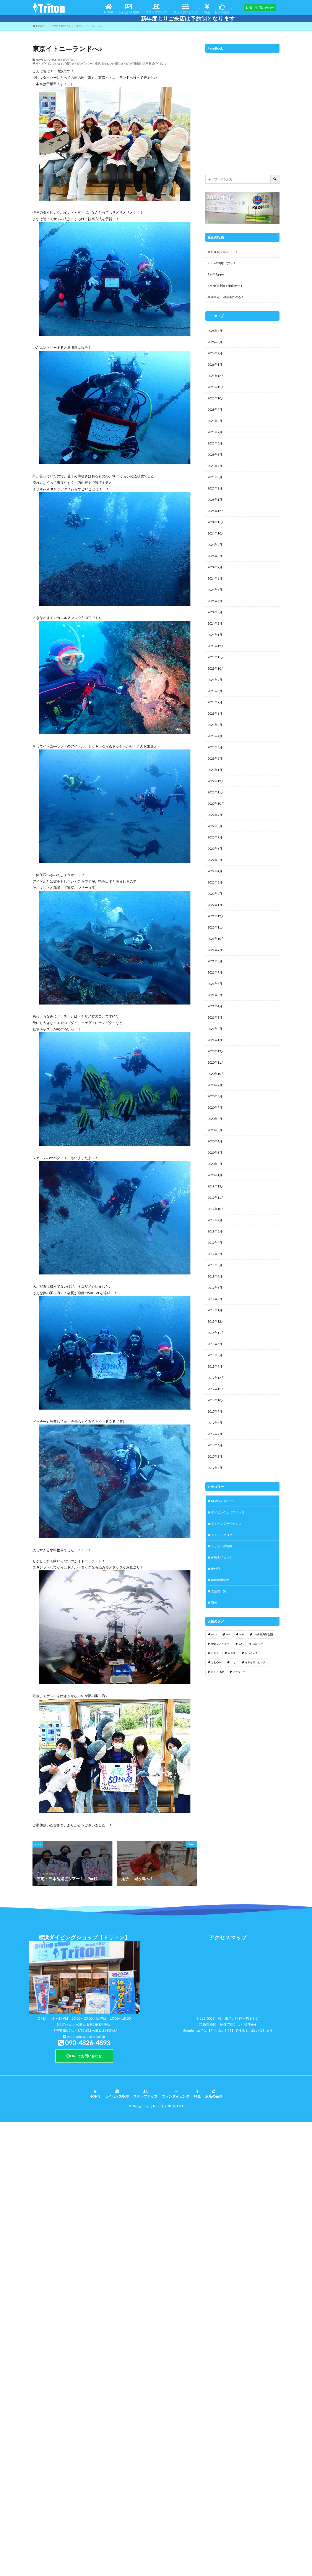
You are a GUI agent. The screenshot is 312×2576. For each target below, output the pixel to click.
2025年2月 (215, 488)
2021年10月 (216, 938)
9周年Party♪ (216, 274)
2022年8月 (215, 826)
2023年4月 (215, 736)
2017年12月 (216, 1377)
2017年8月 (215, 1422)
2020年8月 (215, 1096)
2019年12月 (216, 1186)
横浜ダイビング (158, 63)
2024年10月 (216, 533)
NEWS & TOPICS (60, 26)
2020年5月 (215, 1130)
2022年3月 (215, 882)
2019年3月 (215, 1287)
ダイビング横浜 (110, 63)
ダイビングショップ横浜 (56, 63)
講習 (214, 1602)
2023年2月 (215, 758)
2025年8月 (215, 421)
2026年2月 (215, 353)
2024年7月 (215, 567)
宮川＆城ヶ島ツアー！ (223, 252)
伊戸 (145, 63)
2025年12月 (216, 376)
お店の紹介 (222, 9)
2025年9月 (215, 409)
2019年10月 (216, 1209)
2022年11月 (216, 792)
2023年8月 (215, 691)
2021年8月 (215, 961)
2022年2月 (215, 893)
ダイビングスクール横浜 (86, 63)
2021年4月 (215, 1006)
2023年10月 (216, 668)
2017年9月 (215, 1411)
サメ (38, 63)
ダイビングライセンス (226, 1523)
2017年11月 (216, 1389)
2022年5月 (215, 860)
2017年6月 (215, 1445)
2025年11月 (216, 387)
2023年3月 (215, 747)
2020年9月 (215, 1085)
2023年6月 (215, 713)
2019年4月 (215, 1276)
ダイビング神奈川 (131, 63)
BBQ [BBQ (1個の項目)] (214, 1634)
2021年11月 (216, 927)
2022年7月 (215, 837)
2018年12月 (216, 1321)
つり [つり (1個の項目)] (233, 1662)
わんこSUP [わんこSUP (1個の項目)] (217, 1671)
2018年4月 (215, 1366)
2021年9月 (215, 950)
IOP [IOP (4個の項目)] (241, 1634)
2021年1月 (215, 1040)
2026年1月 (215, 364)
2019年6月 (215, 1254)
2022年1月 (215, 905)
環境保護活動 (220, 1580)
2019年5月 (215, 1265)
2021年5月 (215, 995)
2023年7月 (215, 702)
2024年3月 (215, 612)
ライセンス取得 (128, 9)
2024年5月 (215, 589)
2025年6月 (215, 443)
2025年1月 (215, 499)
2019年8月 (215, 1231)
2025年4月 (215, 466)
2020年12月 (216, 1051)
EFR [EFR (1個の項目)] (228, 1634)
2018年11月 (216, 1332)
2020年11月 (216, 1062)
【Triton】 (156, 2106)
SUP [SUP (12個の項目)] (241, 1643)
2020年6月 (215, 1119)
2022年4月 (215, 871)
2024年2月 (215, 623)
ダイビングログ (67, 59)
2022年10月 (216, 803)
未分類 (215, 1568)
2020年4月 (215, 1141)
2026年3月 (215, 342)
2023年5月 (215, 725)
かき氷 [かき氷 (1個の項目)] (232, 1653)
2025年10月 (216, 398)
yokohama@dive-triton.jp (86, 2036)
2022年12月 (216, 781)
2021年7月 (215, 972)
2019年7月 (215, 1242)
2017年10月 (216, 1400)
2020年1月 (215, 1175)
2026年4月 (215, 331)
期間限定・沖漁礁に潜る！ (226, 297)
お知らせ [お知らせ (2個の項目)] (257, 1643)
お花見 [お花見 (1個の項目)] (215, 1653)
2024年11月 (216, 522)
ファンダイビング (185, 9)
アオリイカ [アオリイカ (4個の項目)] (239, 1671)
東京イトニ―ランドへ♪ (89, 26)
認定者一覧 (218, 1591)
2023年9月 (215, 680)
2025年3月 (215, 477)
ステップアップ (156, 9)
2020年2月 (215, 1164)
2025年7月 (215, 432)
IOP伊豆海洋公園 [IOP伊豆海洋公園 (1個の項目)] (263, 1634)
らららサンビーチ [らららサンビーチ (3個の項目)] (255, 1662)
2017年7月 (215, 1434)
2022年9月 (215, 815)
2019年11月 (216, 1197)
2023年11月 (216, 657)
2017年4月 (215, 1468)
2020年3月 (215, 1152)
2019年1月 (215, 1310)
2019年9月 (215, 1220)
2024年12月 (216, 511)
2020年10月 (216, 1074)
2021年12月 (216, 916)
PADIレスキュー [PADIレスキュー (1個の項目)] (220, 1643)
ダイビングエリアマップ (227, 1512)
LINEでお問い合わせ (84, 2056)
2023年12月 (216, 646)
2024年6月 (215, 578)
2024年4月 (215, 601)
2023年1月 (215, 770)
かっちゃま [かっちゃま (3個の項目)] (251, 1653)
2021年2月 (215, 1028)
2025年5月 (215, 454)
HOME (109, 9)
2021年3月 (215, 1017)
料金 (207, 9)
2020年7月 (215, 1107)
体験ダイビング (221, 1557)
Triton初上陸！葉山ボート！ (227, 285)
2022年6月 (215, 848)
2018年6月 (215, 1344)
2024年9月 (215, 544)
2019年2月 (215, 1299)
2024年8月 (215, 556)
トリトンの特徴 (221, 1546)
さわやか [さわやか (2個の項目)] (216, 1662)
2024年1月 (215, 634)
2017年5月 (215, 1456)
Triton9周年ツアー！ (222, 263)
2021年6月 (215, 983)
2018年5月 (215, 1355)
